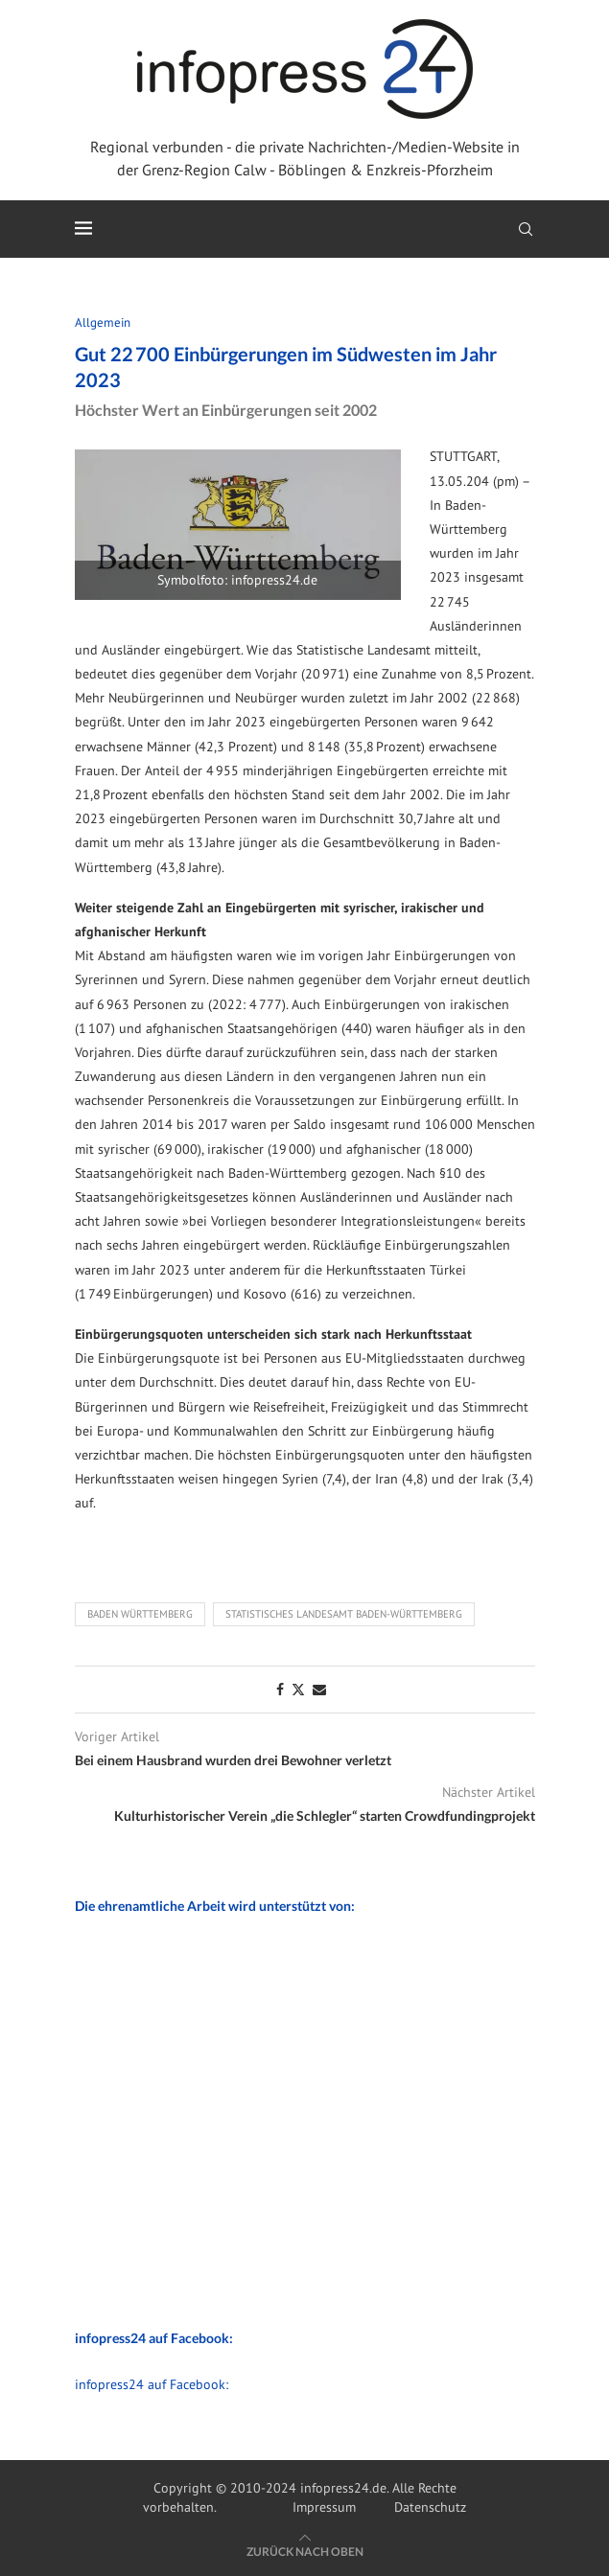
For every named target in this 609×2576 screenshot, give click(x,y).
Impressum (324, 2507)
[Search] (525, 229)
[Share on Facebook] (280, 1689)
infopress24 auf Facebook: (151, 2384)
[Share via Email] (319, 1689)
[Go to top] (304, 2551)
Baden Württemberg (140, 1614)
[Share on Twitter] (298, 1689)
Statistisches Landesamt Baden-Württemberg (343, 1614)
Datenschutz (430, 2507)
